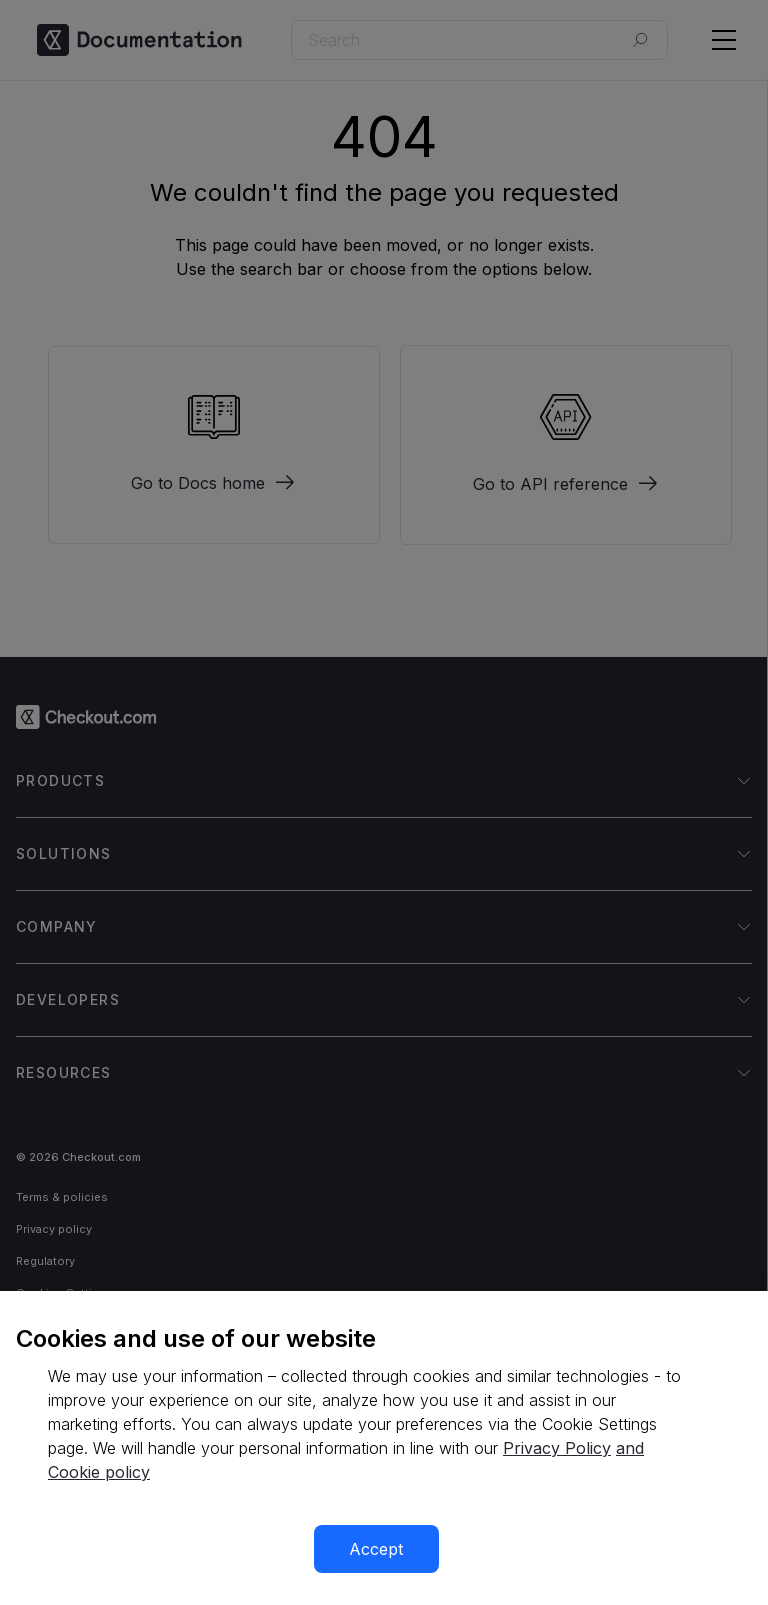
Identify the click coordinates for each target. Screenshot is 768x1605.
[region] (384, 1448)
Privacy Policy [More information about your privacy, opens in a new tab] (557, 1448)
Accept (376, 1549)
